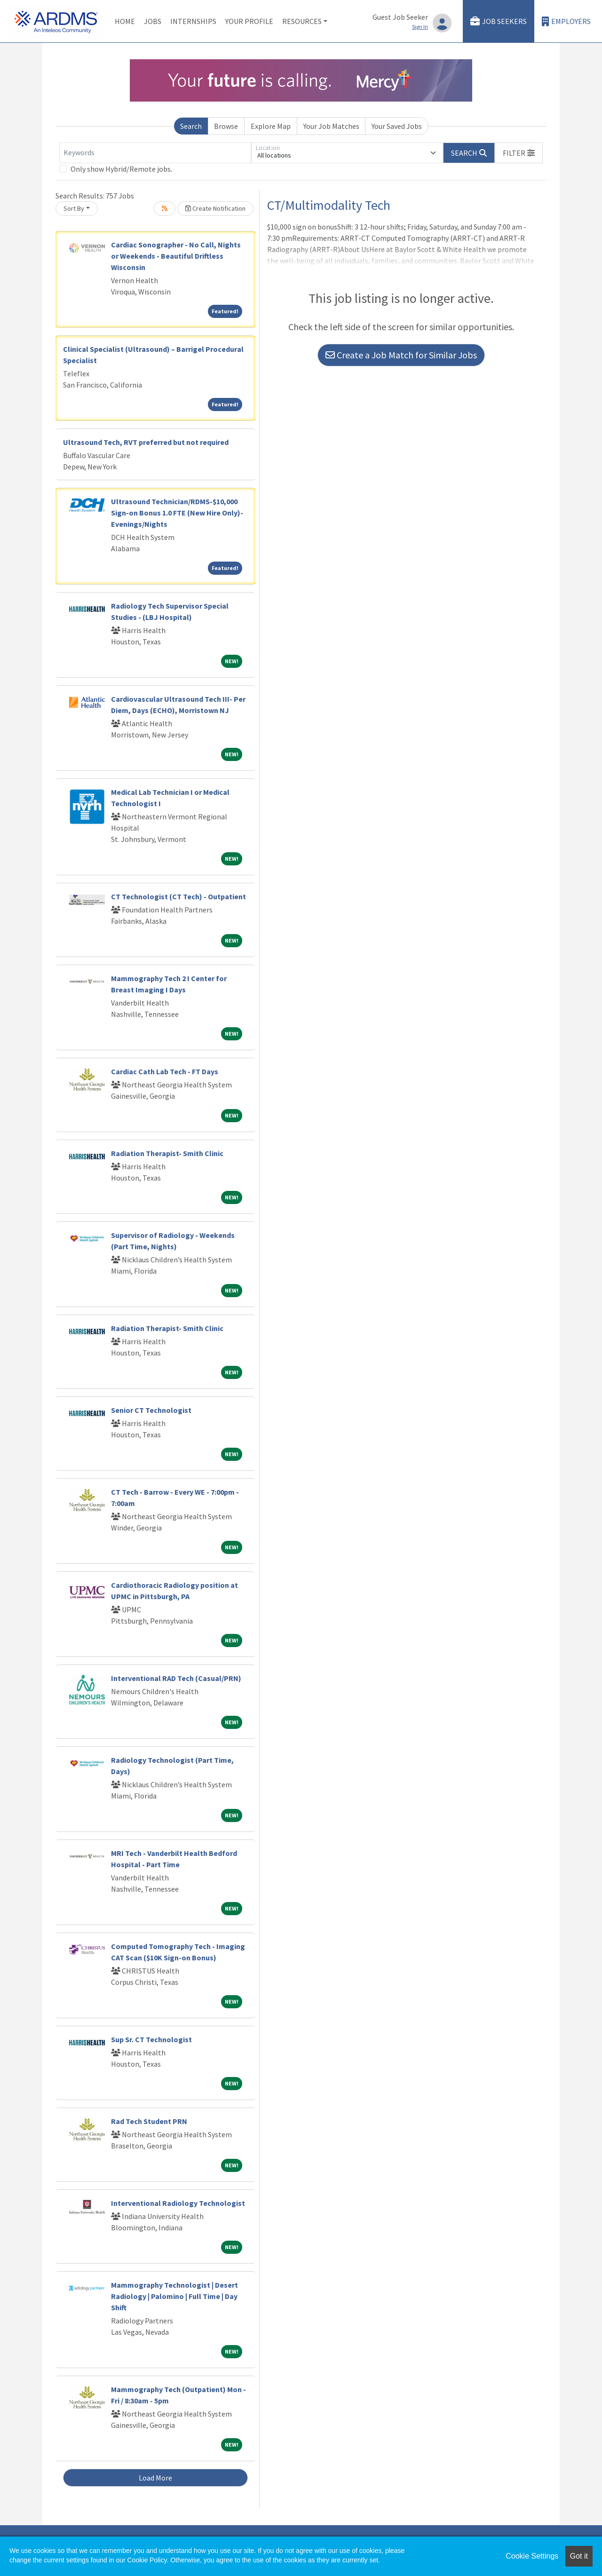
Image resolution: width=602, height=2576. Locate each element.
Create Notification (215, 208)
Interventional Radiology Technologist (178, 2203)
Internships (193, 21)
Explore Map (271, 126)
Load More (155, 2477)
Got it (579, 2556)
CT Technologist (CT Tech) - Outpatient (178, 896)
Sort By (73, 208)
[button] (519, 153)
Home (125, 21)
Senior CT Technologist (151, 1410)
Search (191, 126)
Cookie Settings (532, 2556)
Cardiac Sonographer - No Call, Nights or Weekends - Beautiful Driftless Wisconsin (176, 256)
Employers (566, 21)
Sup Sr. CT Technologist (151, 2039)
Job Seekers (498, 21)
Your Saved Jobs (397, 126)
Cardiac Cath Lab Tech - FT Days (164, 1071)
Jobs (152, 21)
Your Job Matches (331, 126)
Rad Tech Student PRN (149, 2121)
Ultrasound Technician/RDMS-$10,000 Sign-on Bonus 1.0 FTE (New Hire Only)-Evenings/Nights (177, 513)
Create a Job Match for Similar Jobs (401, 355)
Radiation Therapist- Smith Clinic (167, 1153)
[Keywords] (155, 153)
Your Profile (249, 21)
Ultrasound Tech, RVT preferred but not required (146, 442)
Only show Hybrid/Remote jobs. (121, 169)
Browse (226, 126)
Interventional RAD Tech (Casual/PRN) (176, 1678)
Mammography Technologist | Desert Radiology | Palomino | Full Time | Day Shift (174, 2296)
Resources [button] (302, 21)
